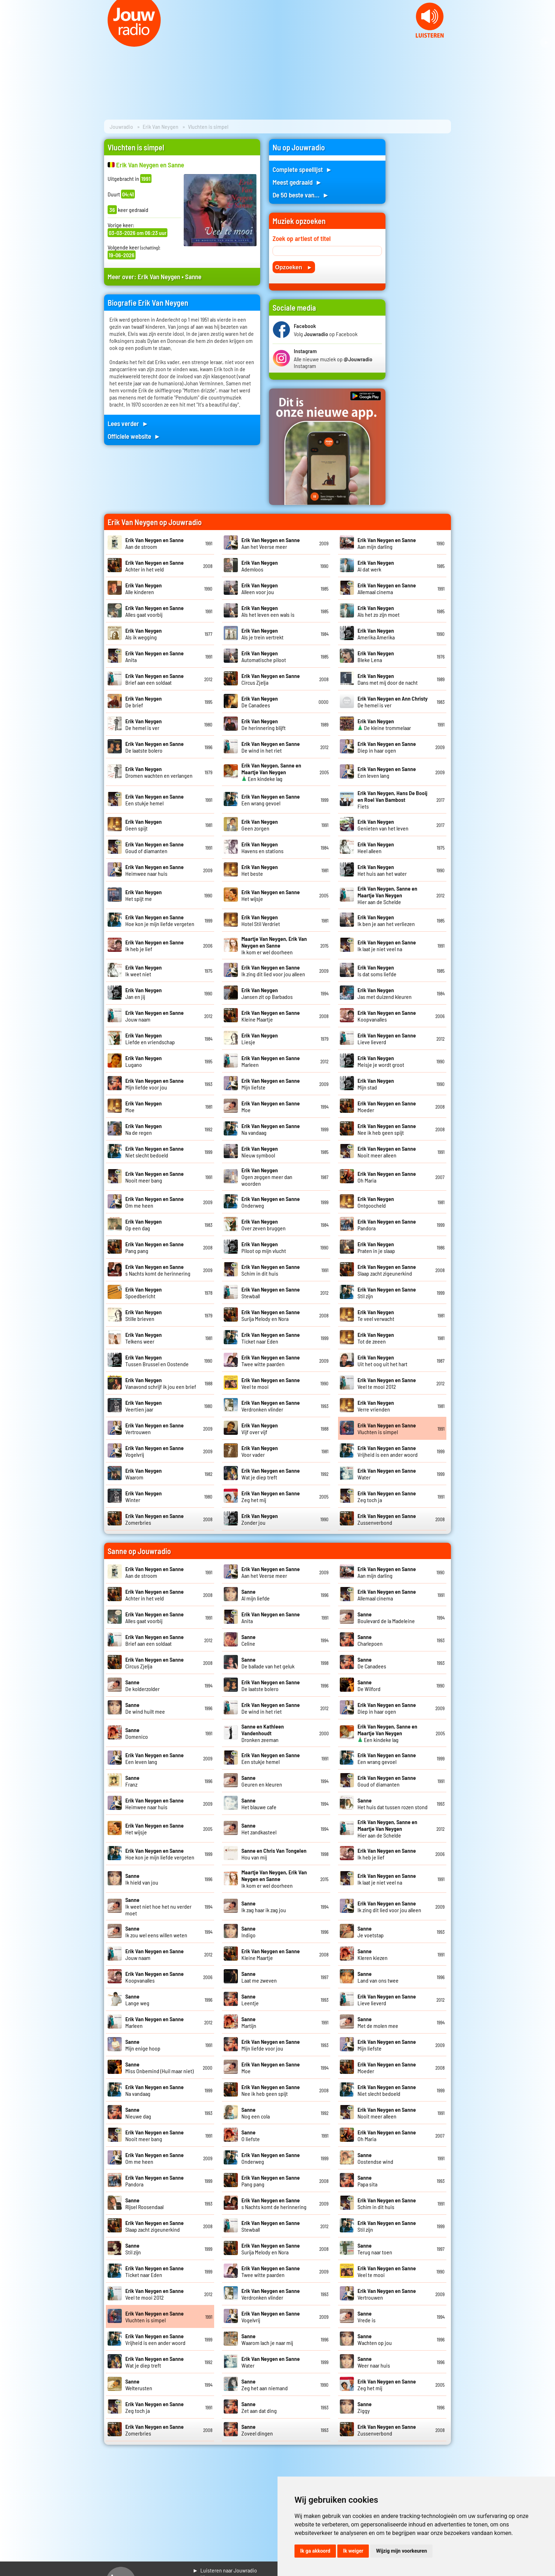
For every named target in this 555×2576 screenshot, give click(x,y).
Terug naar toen (374, 2248)
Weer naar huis (373, 2362)
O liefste (250, 2135)
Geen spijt (143, 825)
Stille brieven (143, 1315)
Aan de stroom (154, 543)
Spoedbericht (143, 1292)
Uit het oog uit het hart (382, 1360)
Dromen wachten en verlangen (159, 772)
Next (545, 42)
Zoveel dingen (257, 2430)
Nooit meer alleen (386, 1151)
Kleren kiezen (372, 1954)
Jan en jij (143, 993)
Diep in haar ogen (386, 747)
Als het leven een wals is (267, 611)
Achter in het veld (154, 566)
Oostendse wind (375, 2158)
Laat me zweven (259, 1977)
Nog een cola (255, 2113)
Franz (132, 1781)
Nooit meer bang (154, 1177)
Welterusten (138, 2384)
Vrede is (366, 2316)
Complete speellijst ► (302, 169)
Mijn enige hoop (142, 2045)
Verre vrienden (375, 1406)
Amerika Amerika (376, 633)
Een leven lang (386, 772)
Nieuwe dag (138, 2113)
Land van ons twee (378, 1977)
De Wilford (369, 1685)
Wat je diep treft (270, 1473)
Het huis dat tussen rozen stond (392, 1803)
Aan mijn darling (386, 543)
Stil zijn (133, 2248)
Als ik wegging (143, 633)
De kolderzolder (142, 1685)
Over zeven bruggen (263, 1224)
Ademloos (259, 566)
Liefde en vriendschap (150, 1038)
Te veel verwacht (375, 1315)
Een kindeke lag (271, 772)
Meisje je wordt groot (380, 1061)
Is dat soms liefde (376, 970)
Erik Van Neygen (160, 126)
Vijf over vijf (259, 1428)
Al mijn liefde (255, 1595)
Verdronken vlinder (270, 1406)
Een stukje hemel (154, 799)
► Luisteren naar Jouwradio (225, 2570)
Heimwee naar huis (154, 870)
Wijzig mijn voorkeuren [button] (401, 2551)
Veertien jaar (143, 1406)
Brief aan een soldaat (154, 679)
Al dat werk (375, 566)
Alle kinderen (143, 588)
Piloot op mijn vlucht (263, 1247)
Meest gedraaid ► (297, 182)
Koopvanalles (386, 1016)
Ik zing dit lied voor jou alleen (273, 970)
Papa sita (367, 2180)
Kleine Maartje (270, 1016)
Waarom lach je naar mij (267, 2339)
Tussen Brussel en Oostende (157, 1360)
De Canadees (259, 701)
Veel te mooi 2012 (386, 1383)
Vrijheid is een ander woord (387, 1451)
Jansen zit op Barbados (267, 993)
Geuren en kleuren (261, 1781)
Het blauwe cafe (258, 1803)
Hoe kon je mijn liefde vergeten (159, 920)
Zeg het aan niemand (264, 2384)
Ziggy (364, 2407)
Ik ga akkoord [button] (315, 2551)
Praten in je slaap (376, 1247)
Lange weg (137, 1999)
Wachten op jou (374, 2339)
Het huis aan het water (382, 870)
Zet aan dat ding (259, 2407)
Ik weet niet (143, 970)
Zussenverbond (386, 1519)
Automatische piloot (263, 656)
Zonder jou (259, 1519)
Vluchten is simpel (386, 1428)
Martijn (248, 2022)
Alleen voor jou (259, 588)
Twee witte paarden (270, 1360)
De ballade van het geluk (267, 1662)
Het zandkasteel (258, 1828)
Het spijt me (143, 895)
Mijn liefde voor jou (154, 1084)
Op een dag (143, 1224)
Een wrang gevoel (270, 799)
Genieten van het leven (382, 825)
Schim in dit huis (270, 1270)
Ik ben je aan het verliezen (386, 920)
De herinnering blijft (263, 724)
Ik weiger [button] (353, 2551)
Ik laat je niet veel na (386, 945)
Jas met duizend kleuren (384, 993)
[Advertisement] (422, 245)
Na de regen (143, 1129)
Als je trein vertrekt (262, 633)
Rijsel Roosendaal (144, 2203)
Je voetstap (370, 1931)
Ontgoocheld (375, 1202)
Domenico (136, 1733)
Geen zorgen (259, 825)
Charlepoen (370, 1640)
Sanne (193, 276)
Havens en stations (262, 847)
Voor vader (259, 1451)
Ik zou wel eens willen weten (156, 1931)
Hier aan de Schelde (387, 895)
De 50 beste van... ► (301, 195)
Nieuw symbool (259, 1151)
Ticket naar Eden (270, 1338)
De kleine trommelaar (384, 724)
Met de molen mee (377, 2022)
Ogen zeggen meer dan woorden (266, 1177)
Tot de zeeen (375, 1338)
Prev (9, 42)
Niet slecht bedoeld (154, 1151)
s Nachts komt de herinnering (157, 1270)
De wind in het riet (270, 747)
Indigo (248, 1931)
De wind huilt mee (145, 1708)
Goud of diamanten (154, 847)
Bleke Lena (375, 656)
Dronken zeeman (262, 1733)
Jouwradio (121, 126)
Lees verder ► (128, 423)
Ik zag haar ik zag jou (263, 1906)
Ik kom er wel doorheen (274, 945)
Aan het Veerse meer (270, 543)
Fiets (392, 799)
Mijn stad (375, 1084)
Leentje (250, 1999)
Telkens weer (143, 1338)
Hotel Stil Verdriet (260, 920)
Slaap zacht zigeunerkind (386, 1270)
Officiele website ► (134, 436)
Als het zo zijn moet (378, 611)
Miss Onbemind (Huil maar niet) (159, 2067)
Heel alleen (375, 847)
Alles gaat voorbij (154, 611)
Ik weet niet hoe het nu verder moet (158, 1906)
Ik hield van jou (141, 1879)
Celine (248, 1640)
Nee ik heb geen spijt (386, 1129)
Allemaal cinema (386, 588)
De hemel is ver (143, 724)
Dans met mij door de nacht (387, 679)
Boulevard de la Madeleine (386, 1617)
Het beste (259, 870)
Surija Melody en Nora (270, 1315)
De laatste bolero (154, 747)
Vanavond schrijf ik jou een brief (160, 1383)
